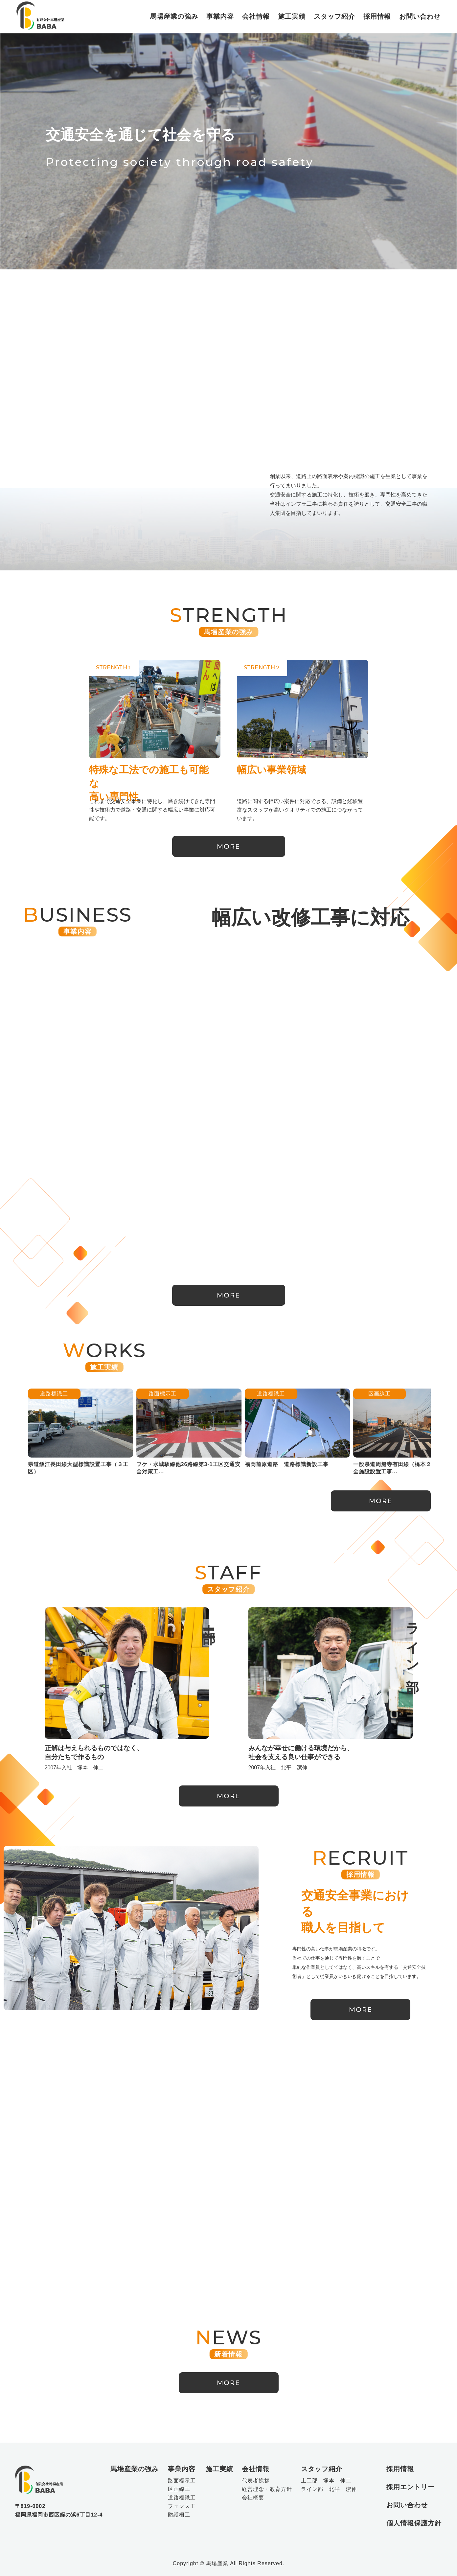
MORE (228, 846)
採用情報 (377, 16)
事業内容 (220, 16)
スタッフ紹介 (334, 16)
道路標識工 (238, 1393)
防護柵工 (179, 2515)
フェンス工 (182, 2506)
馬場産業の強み (174, 16)
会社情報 (256, 16)
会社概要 (253, 2497)
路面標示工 (129, 1393)
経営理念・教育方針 (267, 2489)
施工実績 (292, 16)
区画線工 (346, 1393)
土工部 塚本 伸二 (326, 2480)
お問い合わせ (420, 16)
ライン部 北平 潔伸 (329, 2489)
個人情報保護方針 (414, 2523)
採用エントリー (410, 2487)
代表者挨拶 (256, 2480)
